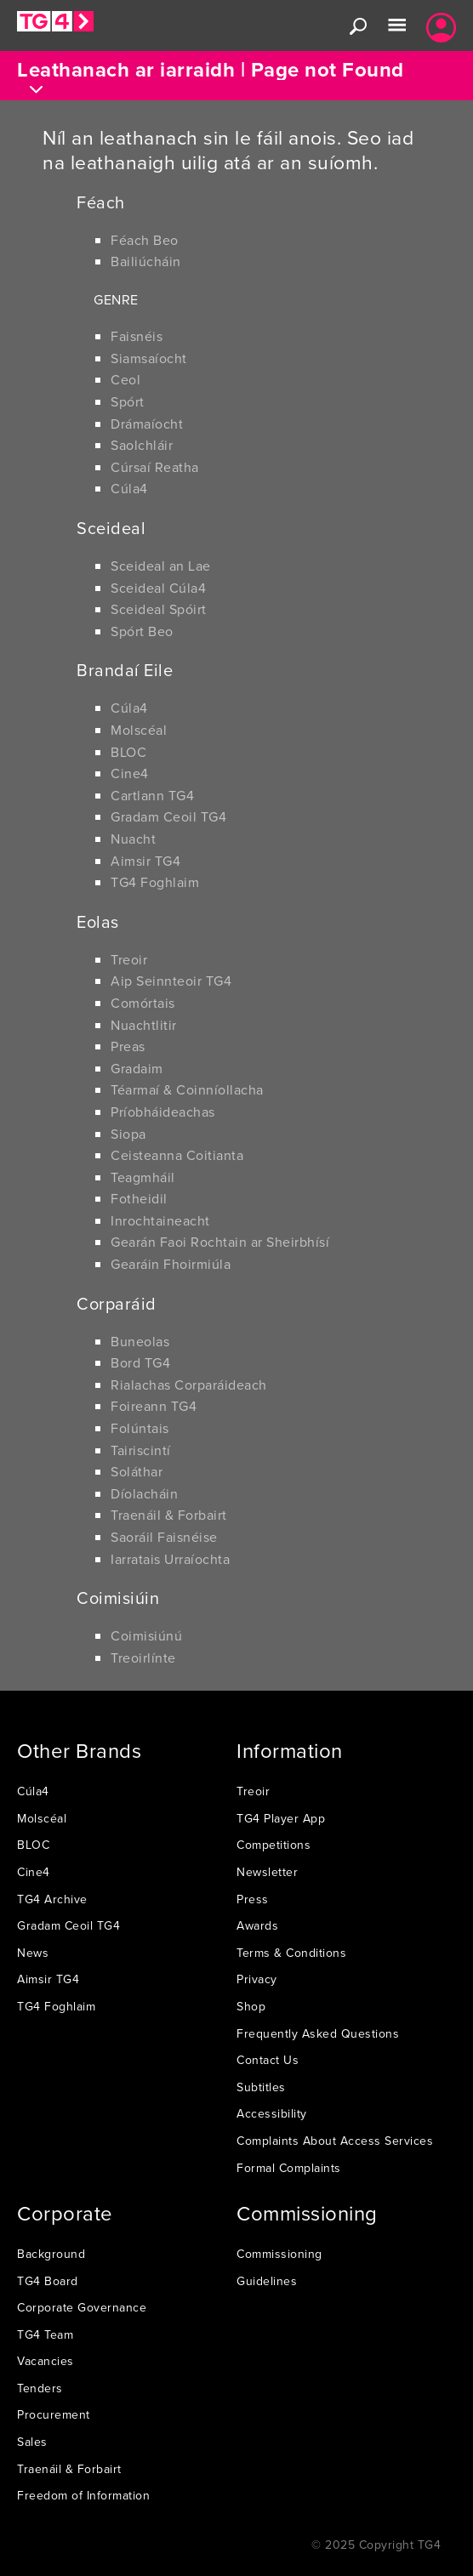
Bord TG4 (140, 1362)
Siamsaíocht (149, 358)
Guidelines (266, 2280)
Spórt (128, 401)
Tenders (40, 2388)
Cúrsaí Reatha (155, 467)
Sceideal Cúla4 (158, 587)
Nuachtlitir (144, 1024)
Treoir (129, 959)
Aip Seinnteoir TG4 (171, 980)
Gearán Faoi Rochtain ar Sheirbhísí (220, 1241)
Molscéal (139, 729)
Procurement (53, 2414)
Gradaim (137, 1068)
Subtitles (261, 2086)
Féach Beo (145, 239)
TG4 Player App (280, 1818)
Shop (250, 2006)
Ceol (125, 379)
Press (252, 1899)
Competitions (273, 1844)
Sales (32, 2441)
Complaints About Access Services (334, 2140)
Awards (257, 1925)
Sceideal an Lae (161, 565)
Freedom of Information (83, 2495)
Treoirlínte (143, 1657)
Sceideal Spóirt (159, 609)
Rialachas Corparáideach (189, 1384)
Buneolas (140, 1341)
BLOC (128, 751)
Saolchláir (142, 444)
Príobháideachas (163, 1111)
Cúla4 (129, 488)
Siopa (128, 1133)
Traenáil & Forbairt (169, 1514)
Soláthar (136, 1471)
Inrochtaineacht (160, 1220)
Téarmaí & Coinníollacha (187, 1089)
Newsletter (267, 1871)
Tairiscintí (141, 1450)
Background (51, 2253)
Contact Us (267, 2059)
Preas (128, 1046)
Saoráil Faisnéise (164, 1536)
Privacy (256, 1978)
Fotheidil (139, 1198)
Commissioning (279, 2253)
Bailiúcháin (146, 261)
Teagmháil (143, 1177)
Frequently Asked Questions (317, 2033)
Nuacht (133, 838)
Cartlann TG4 (152, 795)
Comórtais (143, 1002)
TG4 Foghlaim (155, 882)
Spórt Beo (142, 631)
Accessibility (271, 2113)
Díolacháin (144, 1493)
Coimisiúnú (146, 1635)
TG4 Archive (52, 1899)
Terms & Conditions (291, 1952)
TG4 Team (45, 2334)
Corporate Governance (81, 2307)
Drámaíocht (147, 423)
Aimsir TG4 (145, 860)
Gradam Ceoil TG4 (168, 816)
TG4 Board (47, 2280)
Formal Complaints (288, 2167)
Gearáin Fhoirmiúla (171, 1263)
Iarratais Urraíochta (170, 1559)
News (32, 1952)
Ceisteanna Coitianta (177, 1155)
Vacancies (45, 2360)
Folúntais (140, 1428)
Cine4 (130, 773)
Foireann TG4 (154, 1405)
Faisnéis (136, 336)
